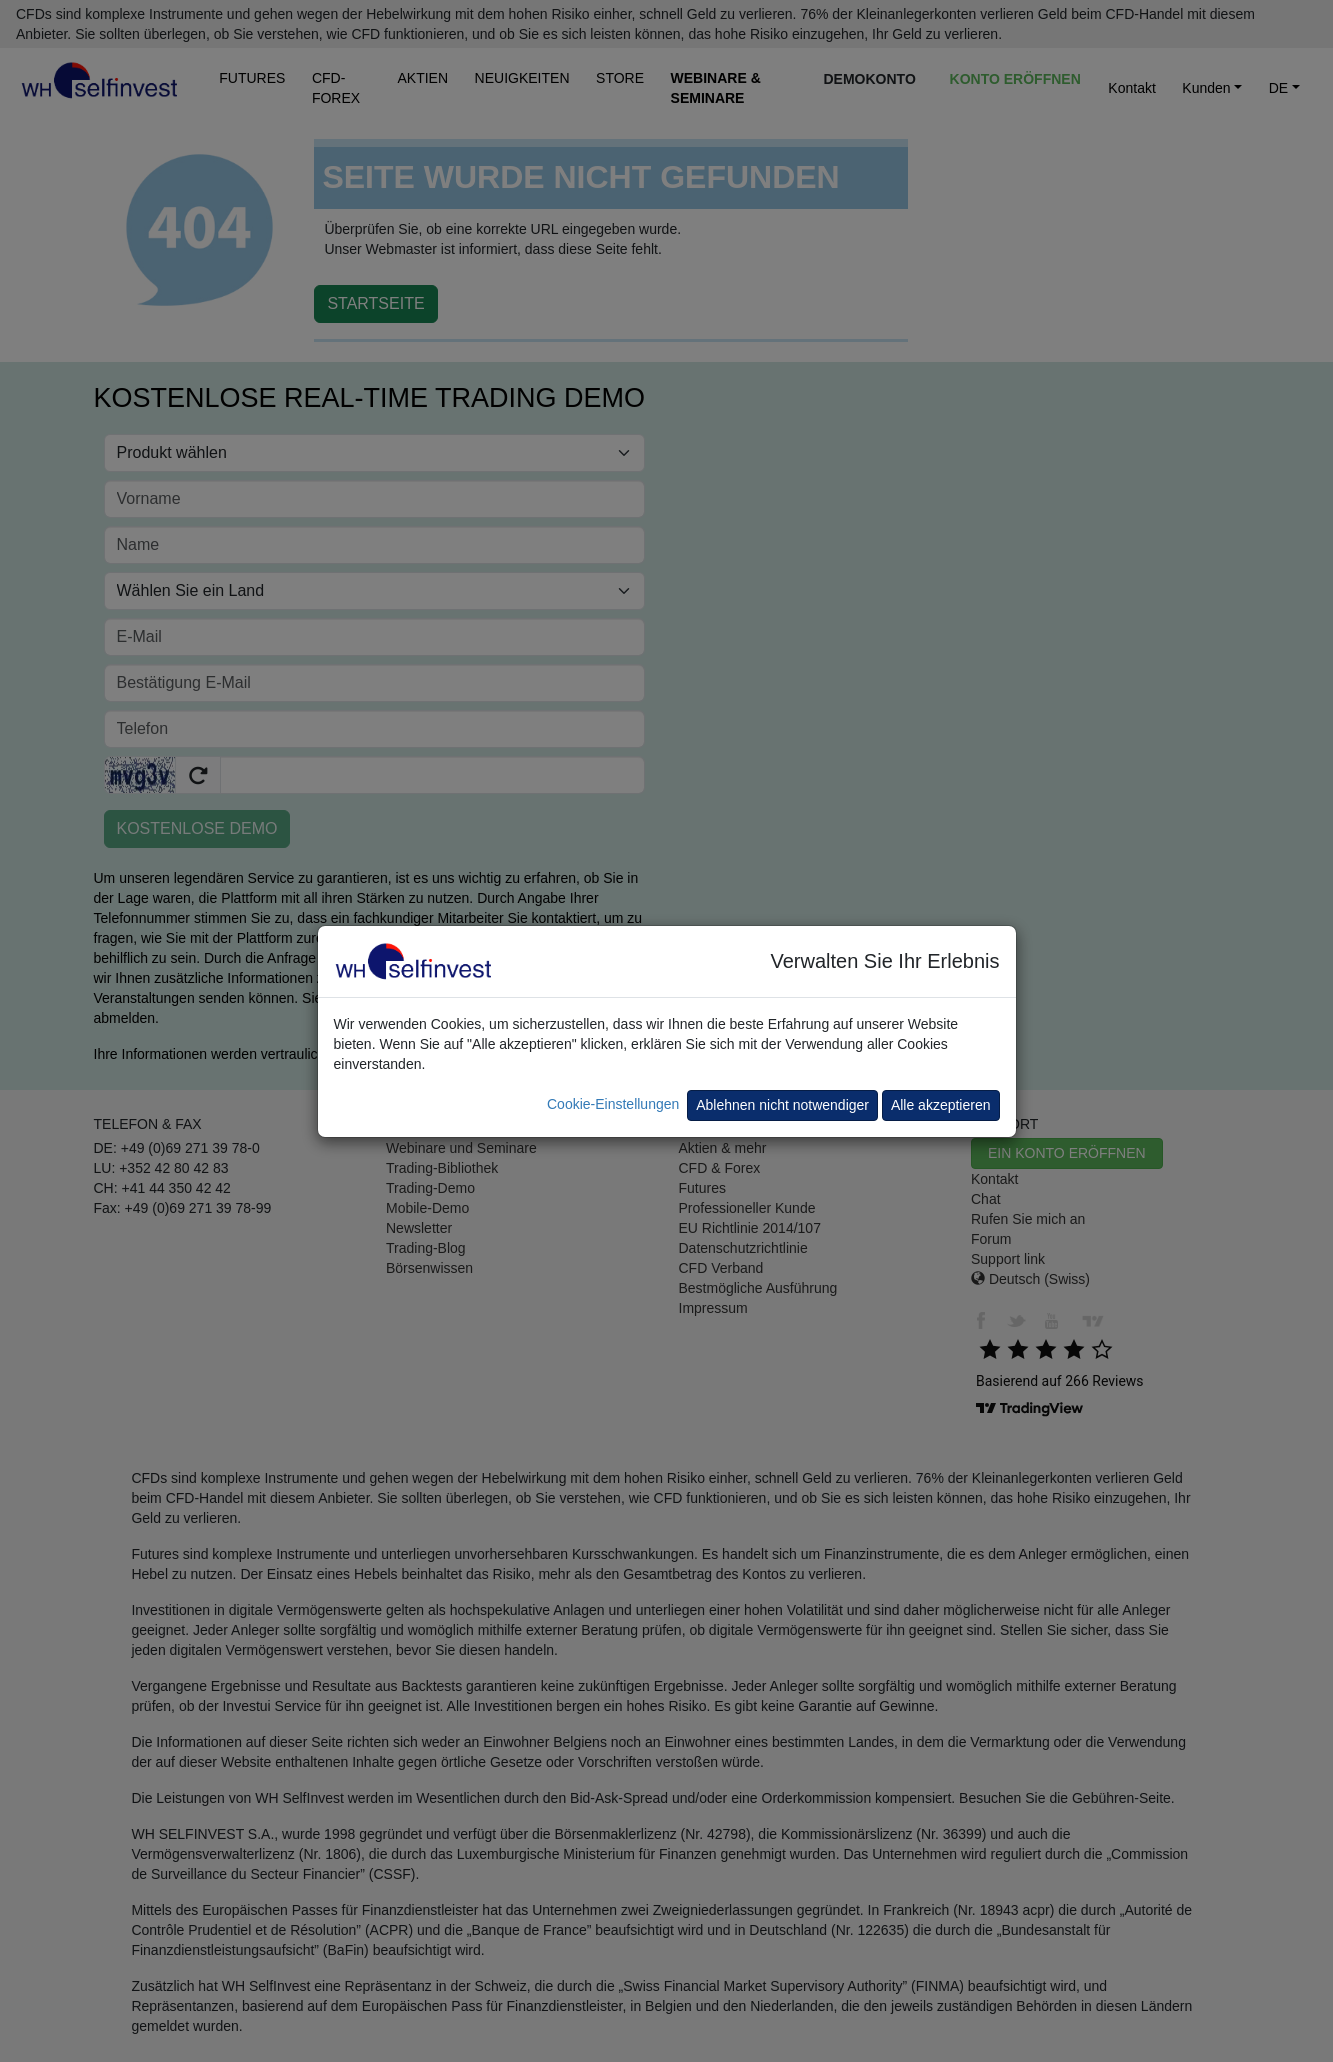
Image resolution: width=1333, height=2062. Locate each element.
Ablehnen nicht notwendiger (782, 1105)
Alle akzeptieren (941, 1105)
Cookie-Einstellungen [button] (613, 1104)
